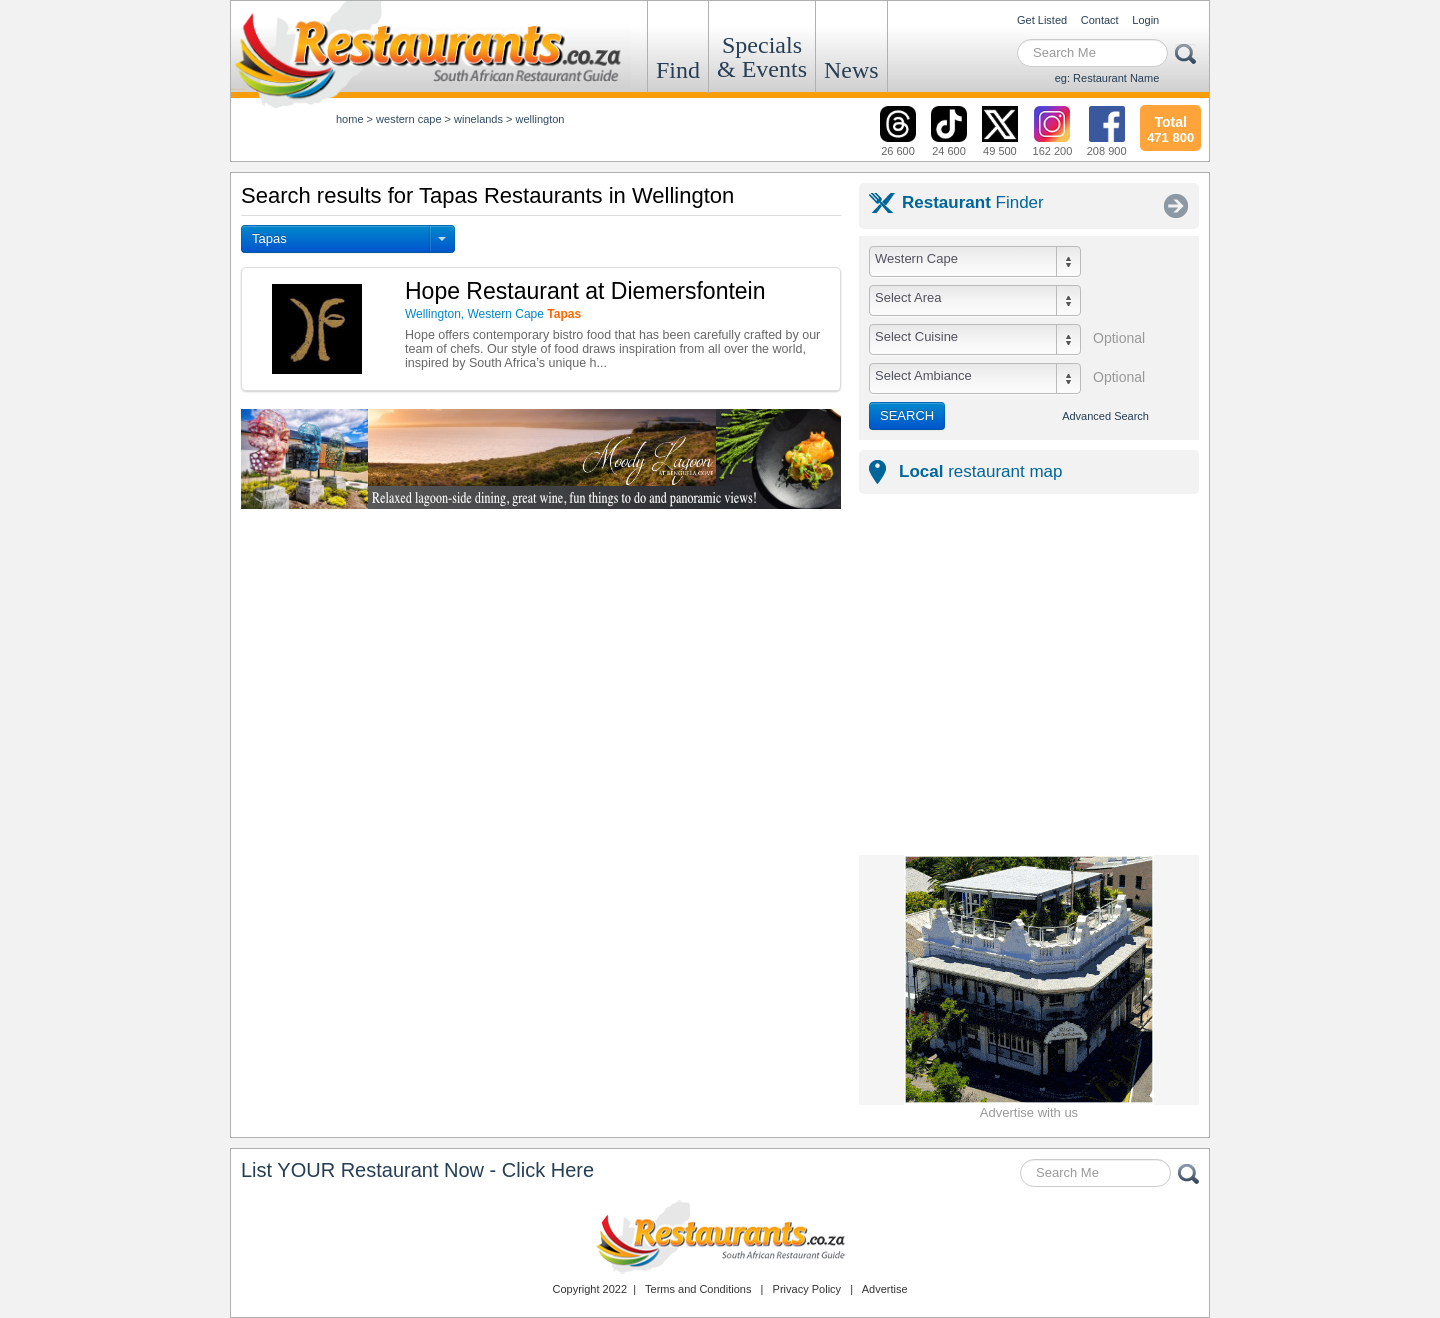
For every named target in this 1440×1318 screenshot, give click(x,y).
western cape (408, 119)
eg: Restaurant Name (1107, 78)
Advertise (885, 1289)
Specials (762, 57)
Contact (1100, 20)
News (851, 70)
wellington (540, 119)
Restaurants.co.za (720, 1237)
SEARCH (907, 415)
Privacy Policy (807, 1289)
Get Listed (1042, 20)
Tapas (269, 238)
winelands (478, 119)
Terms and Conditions (698, 1289)
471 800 (1170, 127)
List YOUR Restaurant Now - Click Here (417, 1170)
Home (350, 119)
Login (1145, 20)
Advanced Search (1105, 416)
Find (678, 70)
